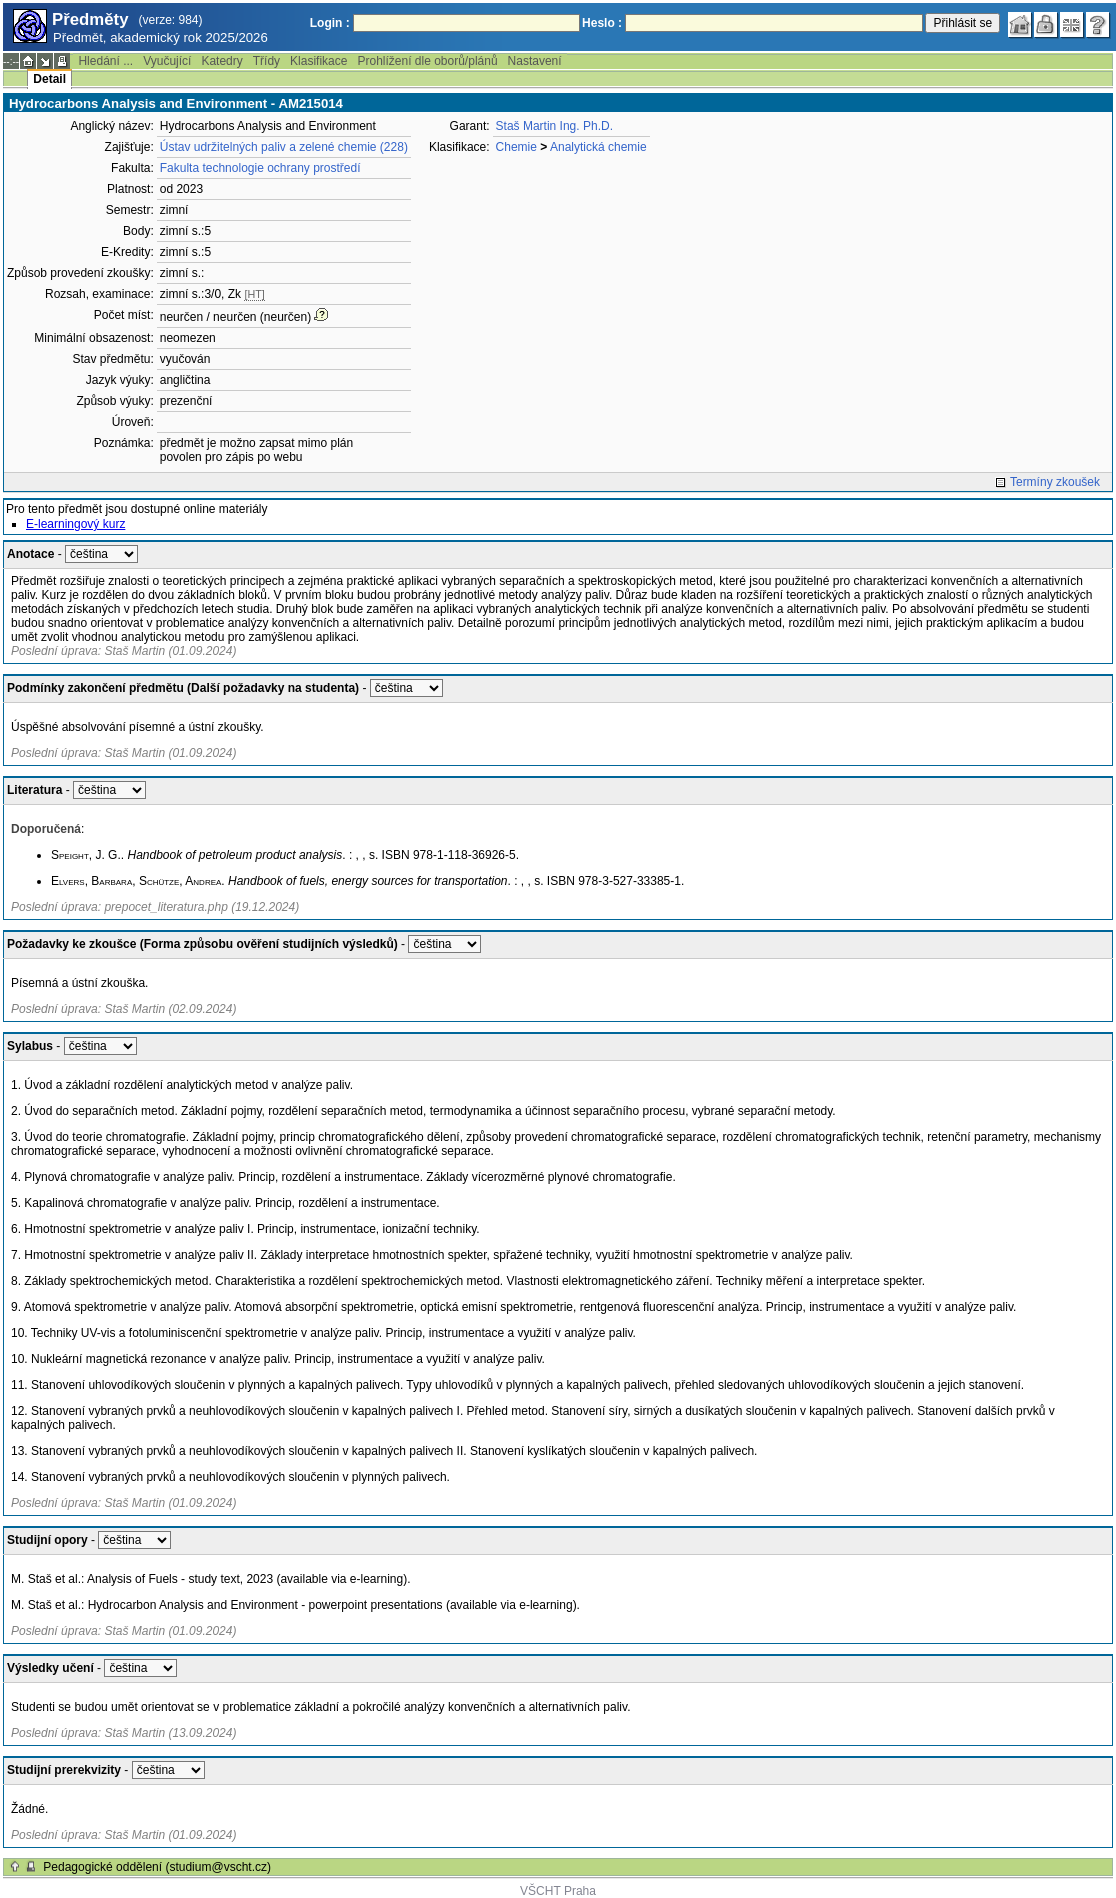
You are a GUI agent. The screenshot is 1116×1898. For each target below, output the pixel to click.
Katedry (221, 61)
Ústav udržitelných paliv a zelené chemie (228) (284, 147)
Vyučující (167, 61)
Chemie (516, 147)
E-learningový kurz (75, 524)
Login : (330, 23)
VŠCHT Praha (558, 1891)
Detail (49, 79)
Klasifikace (318, 61)
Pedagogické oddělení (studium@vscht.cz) (157, 1867)
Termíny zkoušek (1055, 482)
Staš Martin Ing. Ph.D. (554, 126)
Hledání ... (105, 61)
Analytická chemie (598, 147)
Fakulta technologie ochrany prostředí (260, 168)
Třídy (266, 61)
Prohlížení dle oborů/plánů (427, 61)
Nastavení (535, 61)
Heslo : (602, 23)
